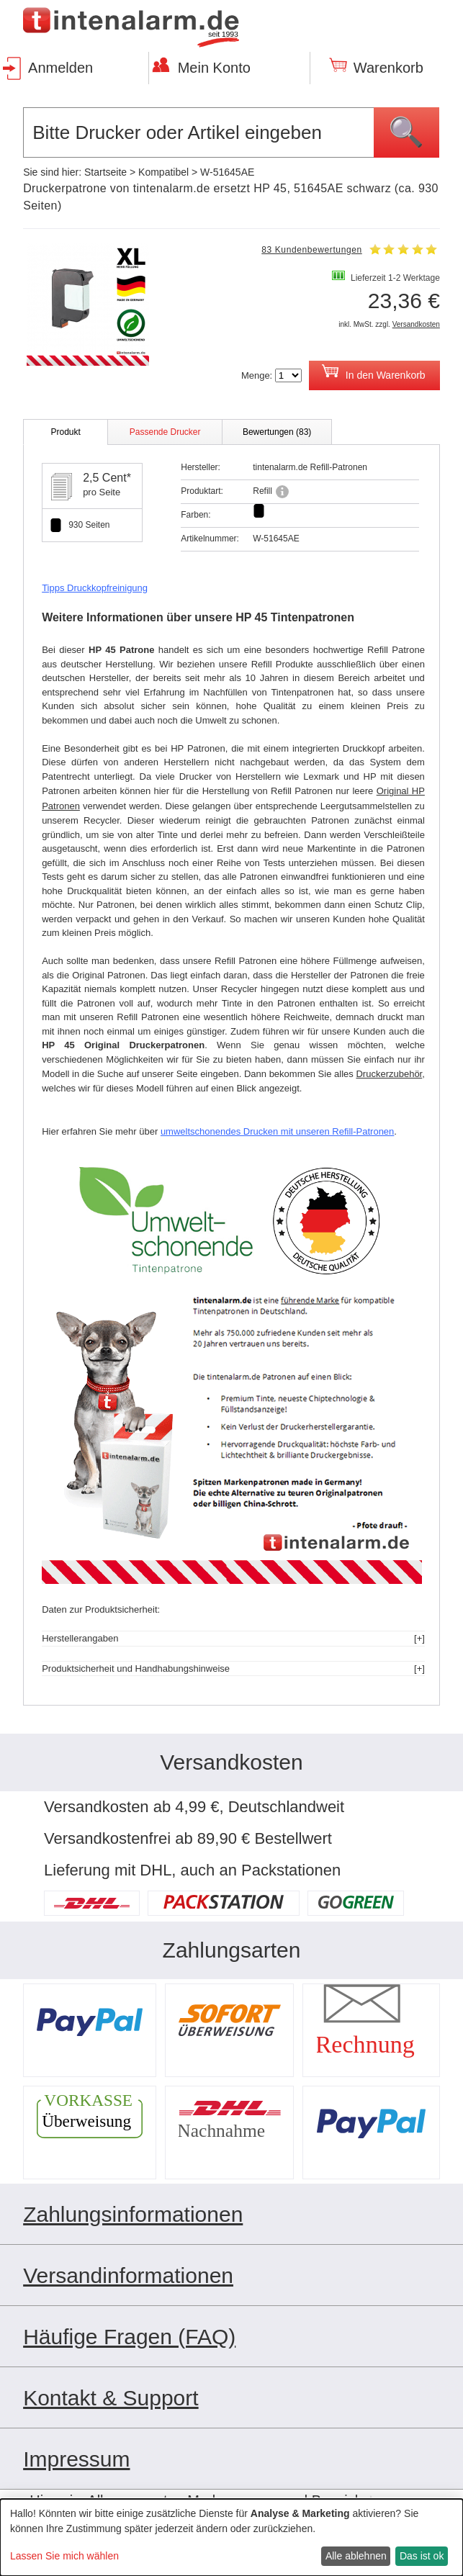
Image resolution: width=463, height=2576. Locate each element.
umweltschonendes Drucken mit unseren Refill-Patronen (277, 1131)
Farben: (195, 515)
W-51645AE (227, 172)
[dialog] (231, 2537)
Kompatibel (163, 172)
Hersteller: (200, 467)
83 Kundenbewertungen (311, 250)
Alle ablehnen (356, 2556)
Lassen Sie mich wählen (64, 2556)
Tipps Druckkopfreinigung (95, 587)
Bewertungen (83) (277, 432)
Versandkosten (416, 324)
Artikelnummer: (210, 538)
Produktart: (202, 491)
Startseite (105, 172)
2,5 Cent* (107, 478)
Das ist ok (422, 2556)
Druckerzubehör (389, 1073)
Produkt (65, 432)
